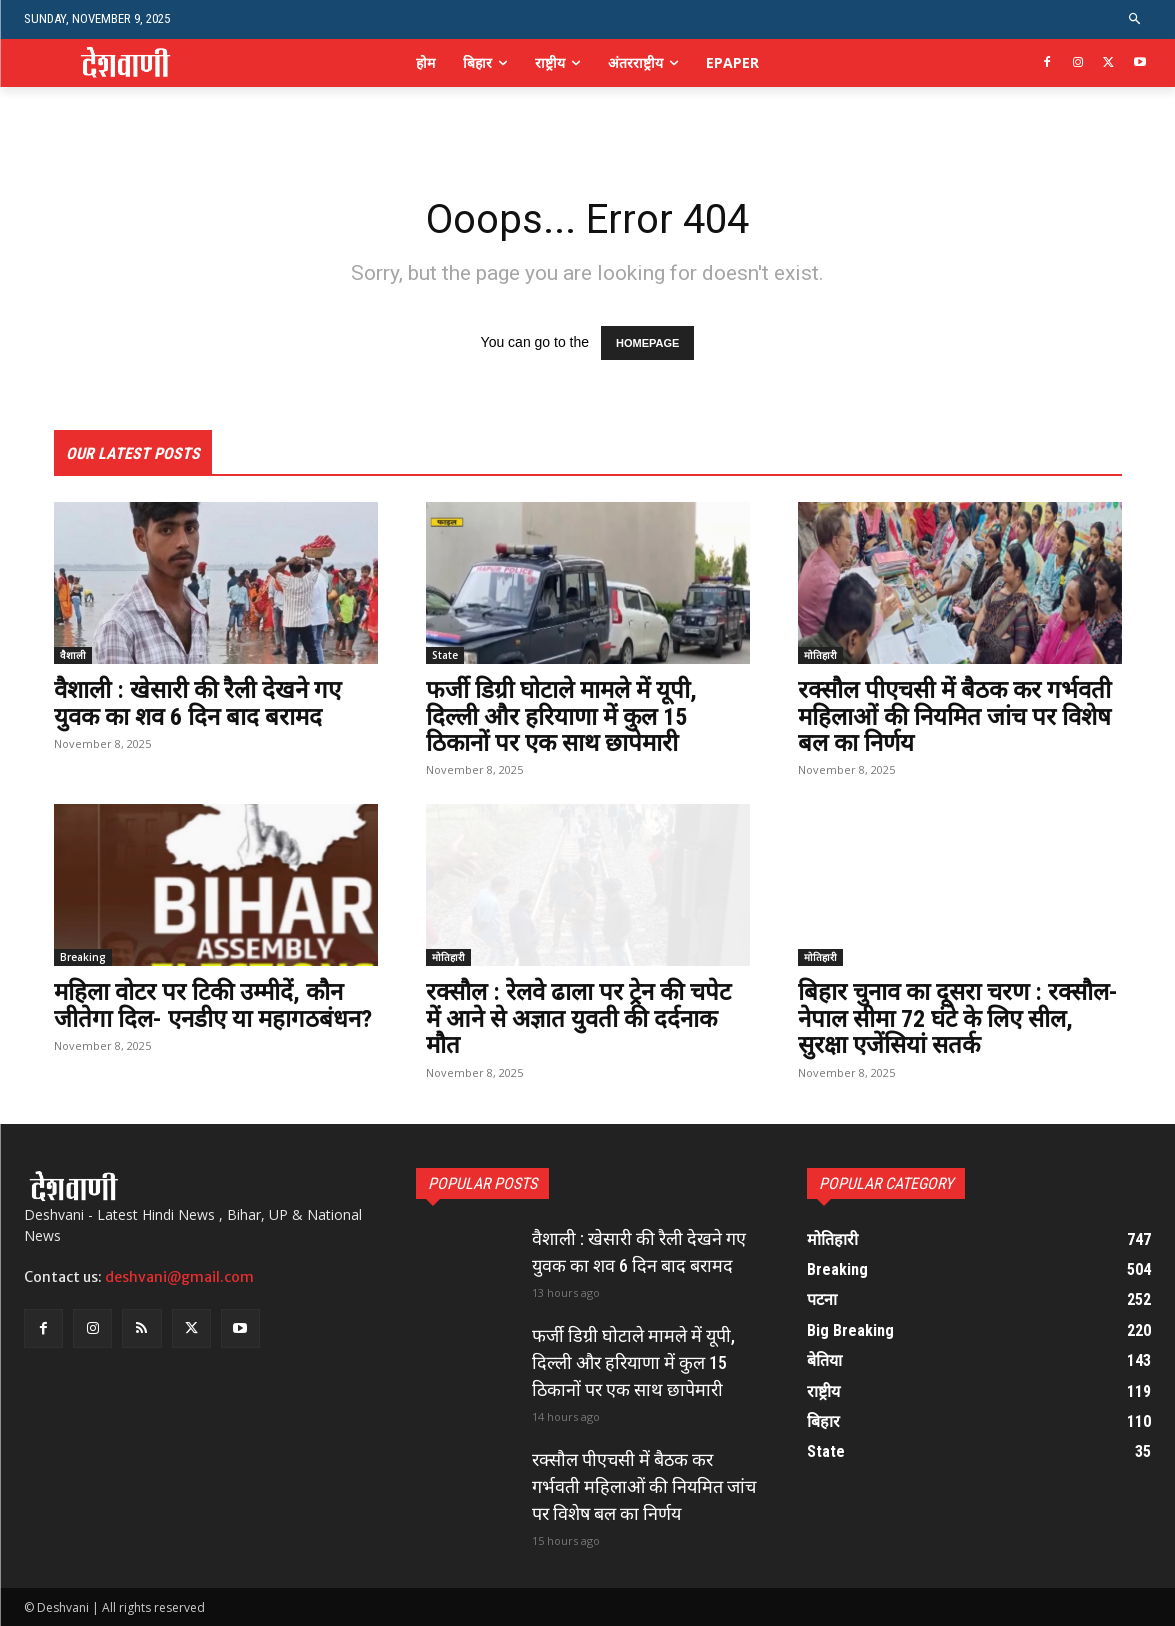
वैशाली (73, 655)
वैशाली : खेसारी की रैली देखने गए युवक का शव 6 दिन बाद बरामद (197, 703)
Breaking (83, 957)
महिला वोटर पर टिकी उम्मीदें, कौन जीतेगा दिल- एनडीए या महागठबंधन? (213, 1005)
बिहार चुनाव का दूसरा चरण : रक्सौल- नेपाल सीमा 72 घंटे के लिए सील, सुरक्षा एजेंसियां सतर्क (958, 1018)
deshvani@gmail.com (179, 1277)
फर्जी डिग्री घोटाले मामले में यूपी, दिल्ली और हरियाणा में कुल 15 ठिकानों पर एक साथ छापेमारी (561, 716)
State (445, 655)
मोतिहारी (820, 655)
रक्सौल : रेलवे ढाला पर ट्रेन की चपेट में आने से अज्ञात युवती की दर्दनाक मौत (578, 1018)
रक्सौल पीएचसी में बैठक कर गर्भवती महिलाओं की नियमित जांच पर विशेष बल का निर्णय (954, 716)
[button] (1135, 19)
